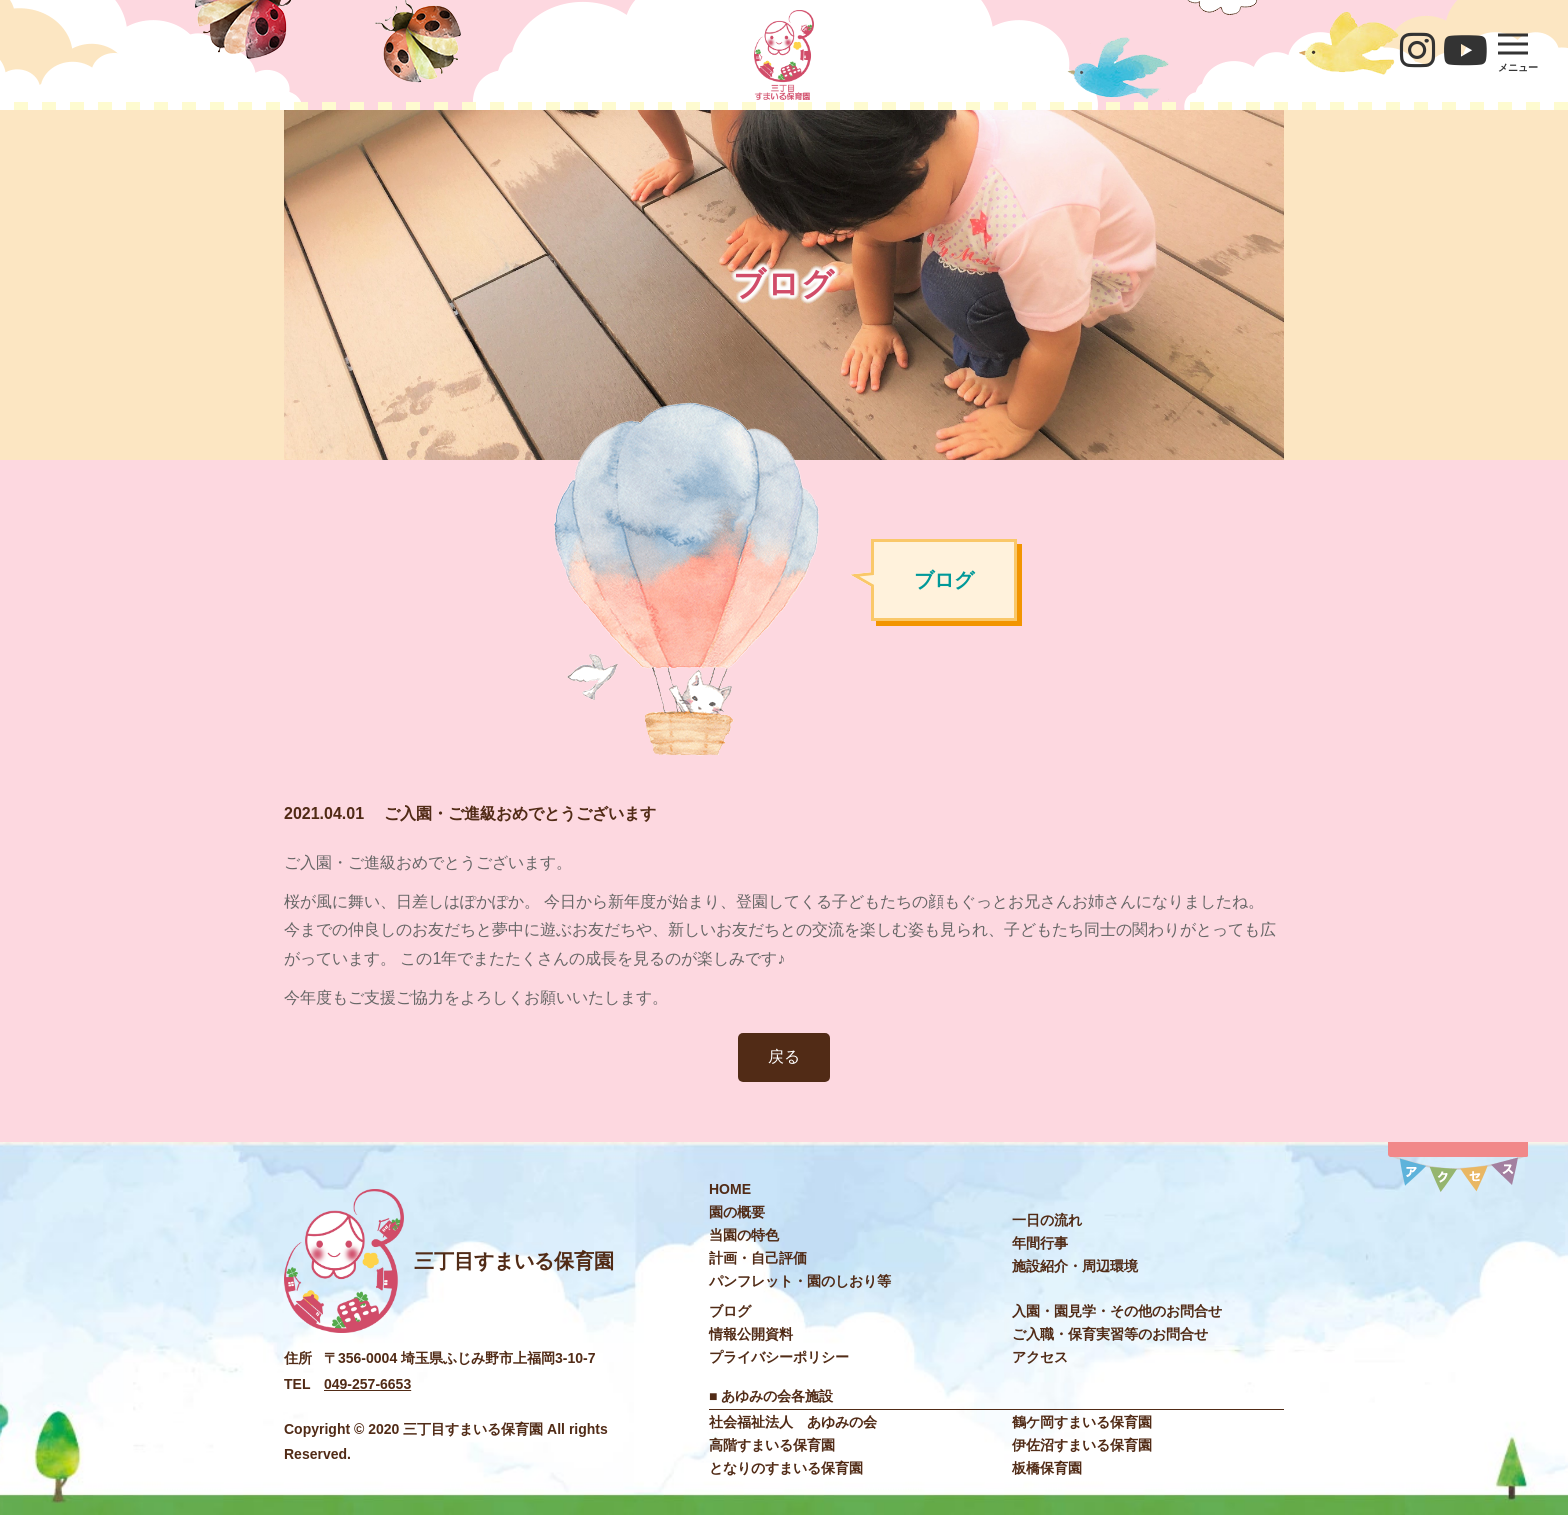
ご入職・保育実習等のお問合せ (1110, 1334)
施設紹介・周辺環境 (1075, 1266)
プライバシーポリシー (779, 1357)
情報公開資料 (751, 1334)
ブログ (730, 1311)
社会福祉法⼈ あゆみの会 (793, 1422)
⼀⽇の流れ (1047, 1220)
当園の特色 (744, 1235)
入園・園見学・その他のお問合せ (1117, 1311)
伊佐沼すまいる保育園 (1082, 1445)
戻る (784, 1056)
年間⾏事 (1040, 1243)
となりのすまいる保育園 (786, 1468)
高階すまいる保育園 (772, 1445)
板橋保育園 (1047, 1468)
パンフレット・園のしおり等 (800, 1281)
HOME (730, 1189)
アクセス (1040, 1357)
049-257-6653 (367, 1384)
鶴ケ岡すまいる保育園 (1082, 1422)
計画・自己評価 (758, 1258)
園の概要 (737, 1212)
